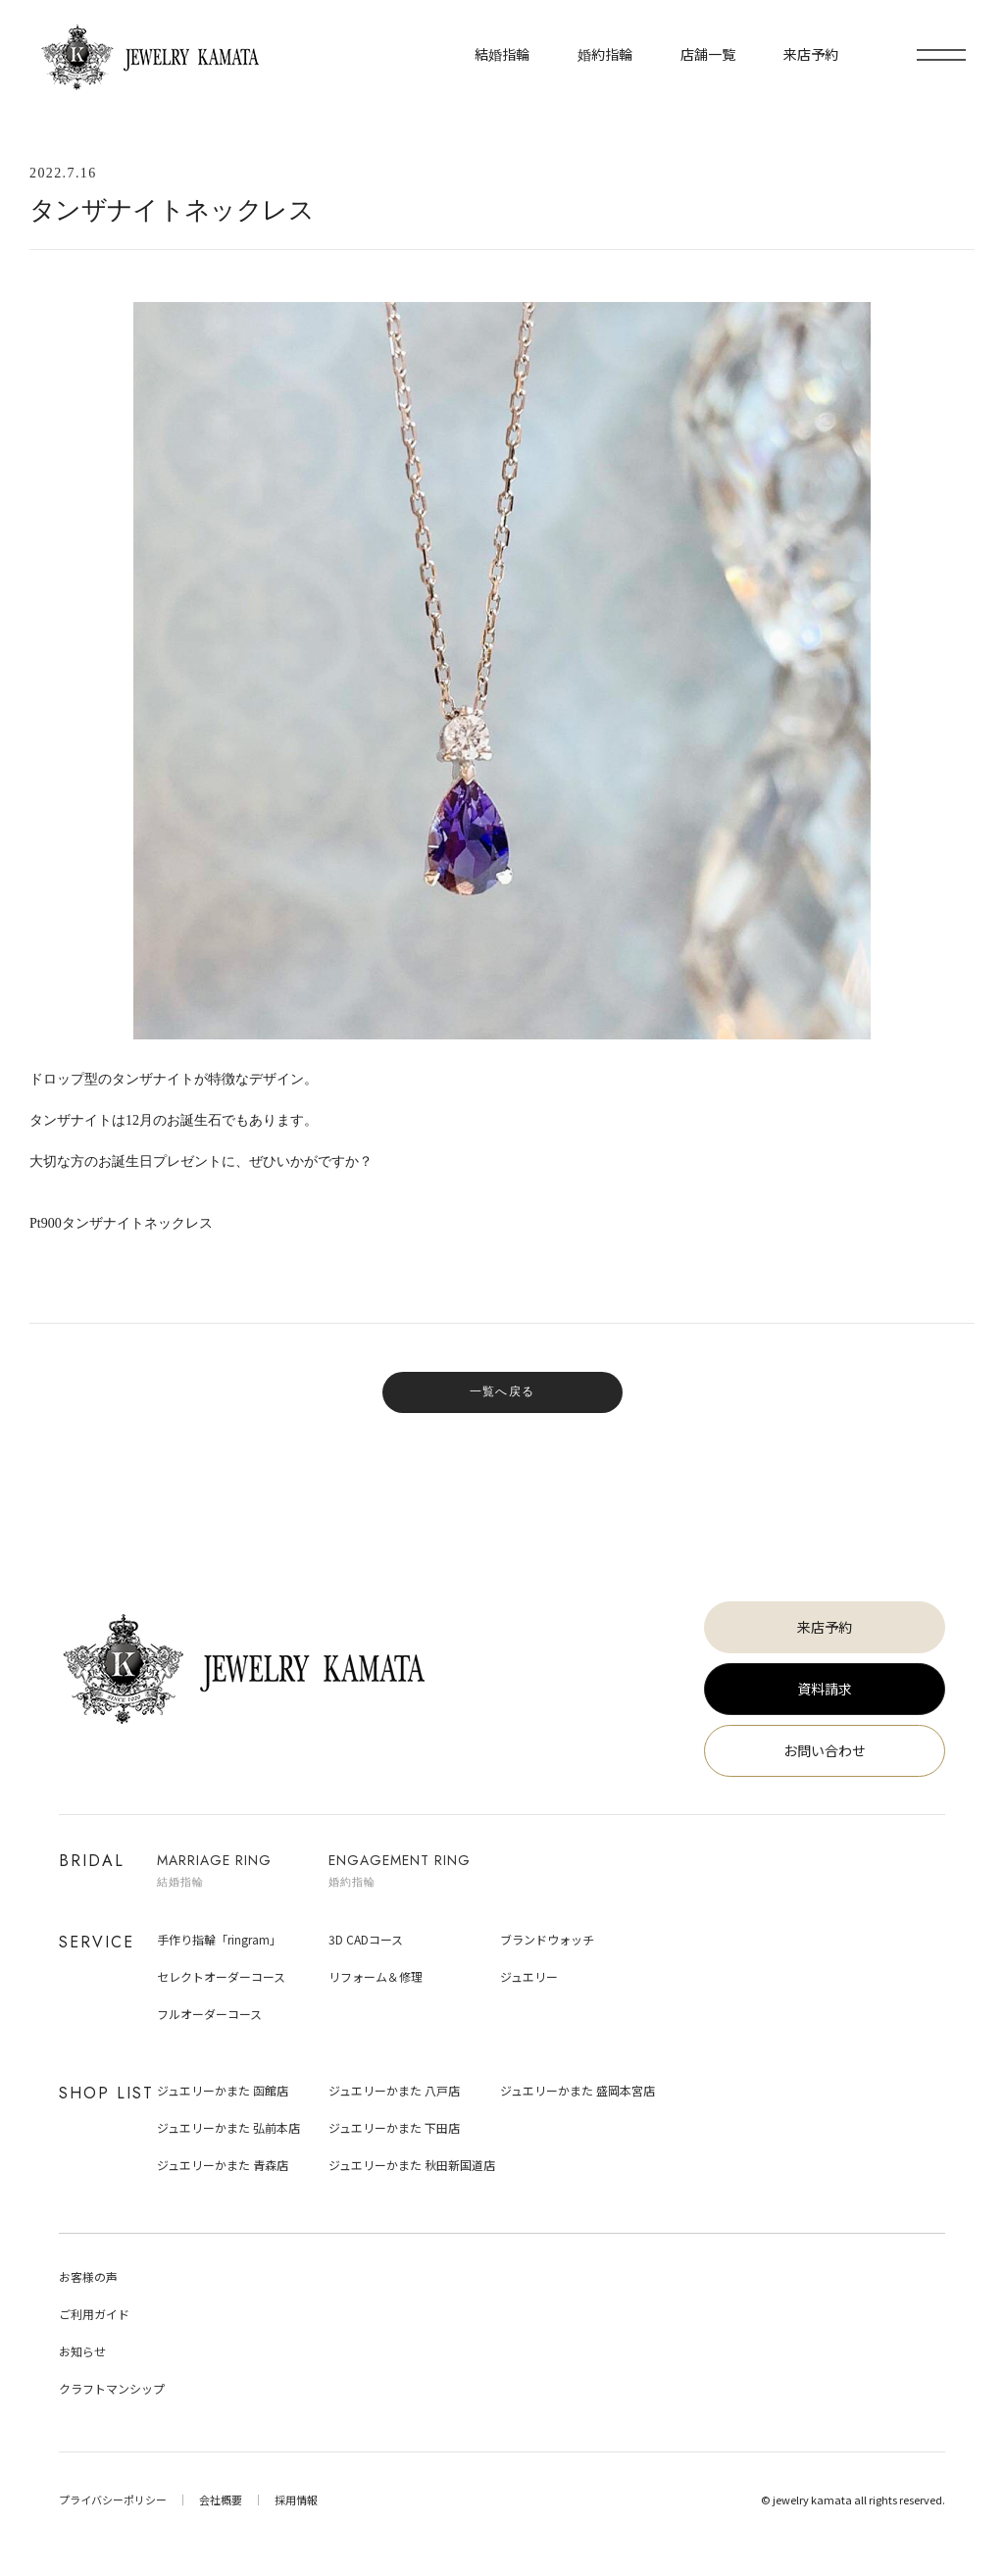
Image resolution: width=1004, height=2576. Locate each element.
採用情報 (296, 2499)
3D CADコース (365, 1939)
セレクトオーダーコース (221, 1976)
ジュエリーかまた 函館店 (222, 2090)
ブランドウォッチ (547, 1939)
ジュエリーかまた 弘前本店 (228, 2127)
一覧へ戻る (502, 1391)
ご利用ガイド (94, 2313)
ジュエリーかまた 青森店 (222, 2164)
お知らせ (82, 2351)
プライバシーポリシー (113, 2499)
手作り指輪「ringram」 (219, 1939)
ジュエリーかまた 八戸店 (394, 2090)
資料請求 (824, 1688)
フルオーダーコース (209, 2013)
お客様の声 (88, 2276)
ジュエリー (529, 1976)
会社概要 (220, 2499)
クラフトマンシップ (112, 2388)
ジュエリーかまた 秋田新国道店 (411, 2164)
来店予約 (824, 1627)
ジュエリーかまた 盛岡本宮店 (577, 2090)
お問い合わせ (824, 1750)
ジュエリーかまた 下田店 (394, 2127)
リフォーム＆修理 (375, 1976)
